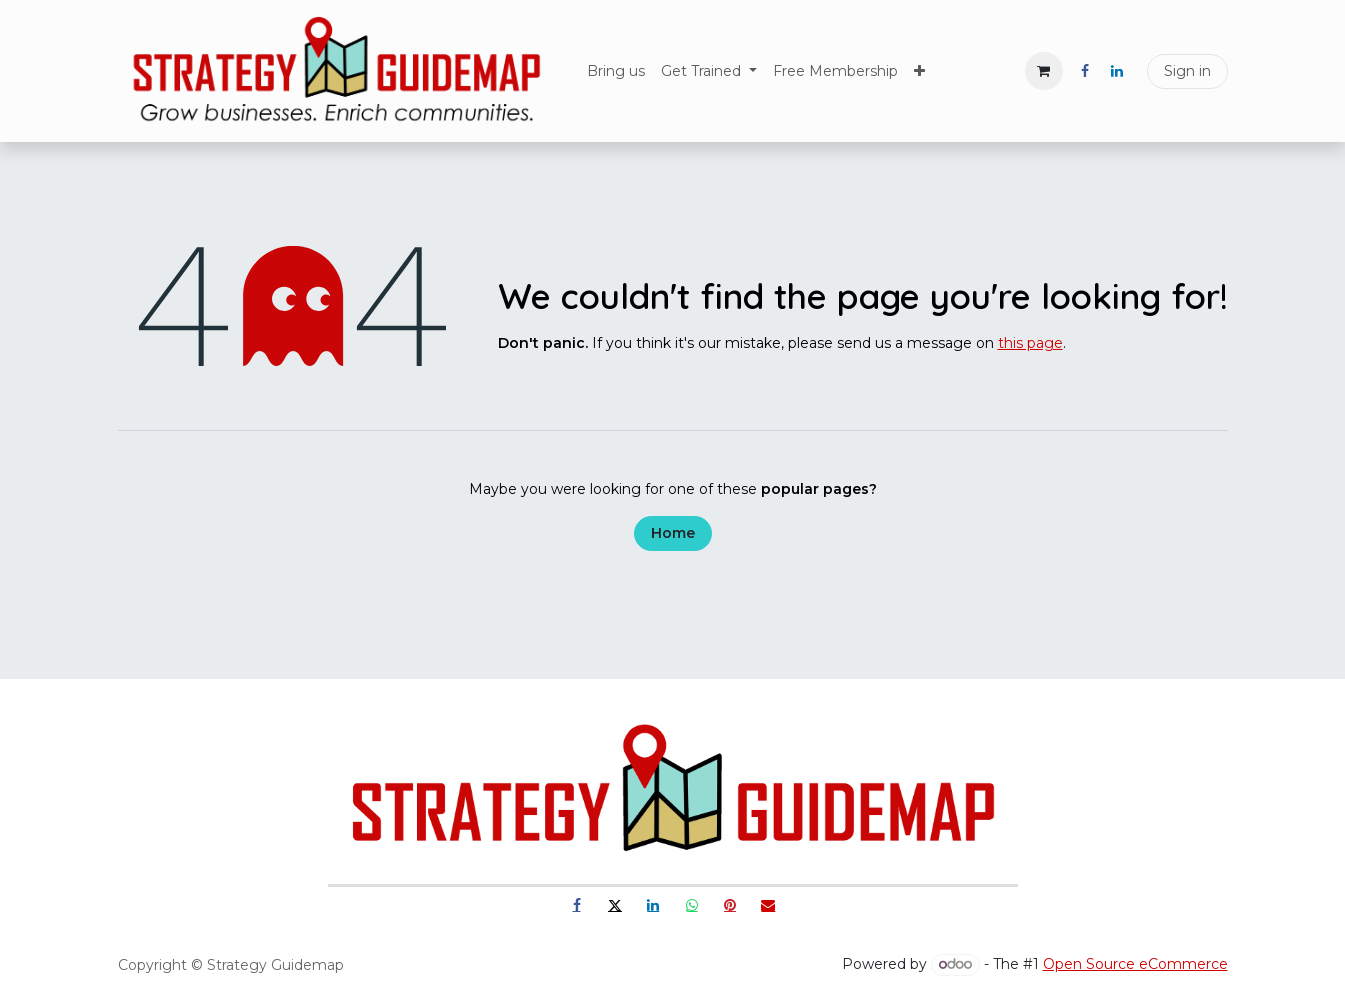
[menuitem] (616, 71)
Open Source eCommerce (1135, 964)
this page (1030, 343)
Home (673, 533)
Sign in (1187, 71)
